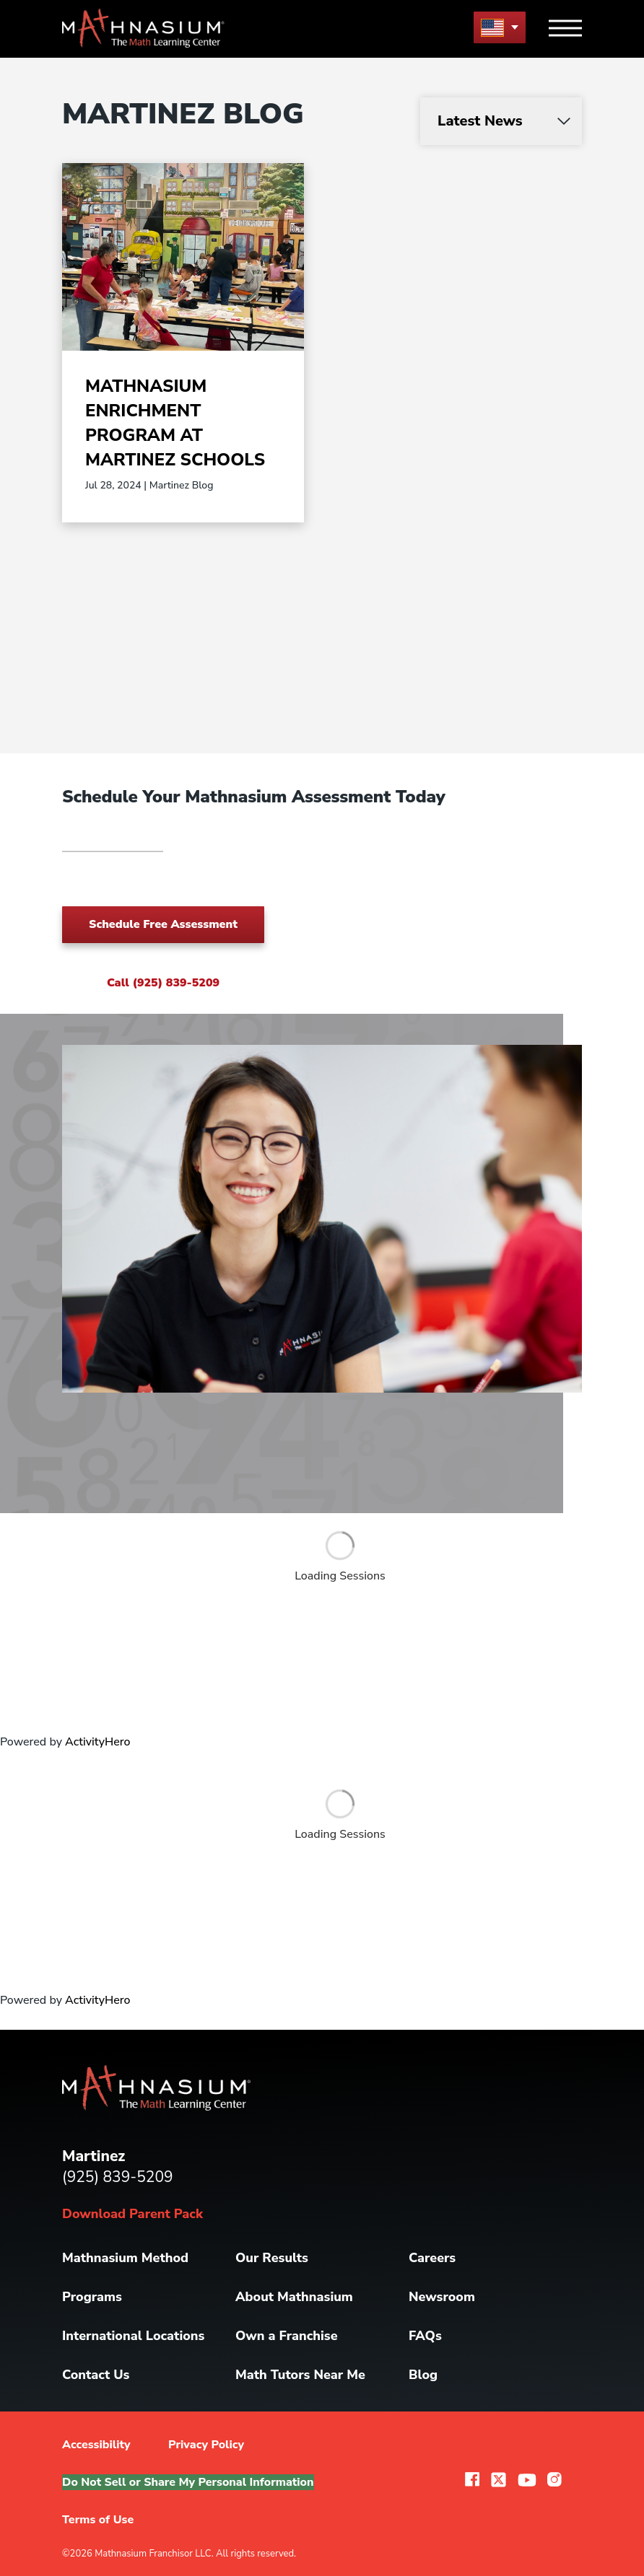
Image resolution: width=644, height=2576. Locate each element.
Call (163, 983)
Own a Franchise (286, 2335)
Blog (423, 2374)
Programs (92, 2296)
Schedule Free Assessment (163, 924)
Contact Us (95, 2374)
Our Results (271, 2257)
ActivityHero (97, 1742)
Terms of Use (98, 2520)
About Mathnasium (294, 2296)
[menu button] (500, 27)
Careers (432, 2257)
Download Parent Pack (132, 2213)
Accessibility (96, 2445)
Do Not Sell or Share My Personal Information (188, 2482)
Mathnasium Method (125, 2257)
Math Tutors (300, 2374)
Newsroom (442, 2296)
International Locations (133, 2335)
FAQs (425, 2335)
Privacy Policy (206, 2445)
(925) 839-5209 (117, 2177)
